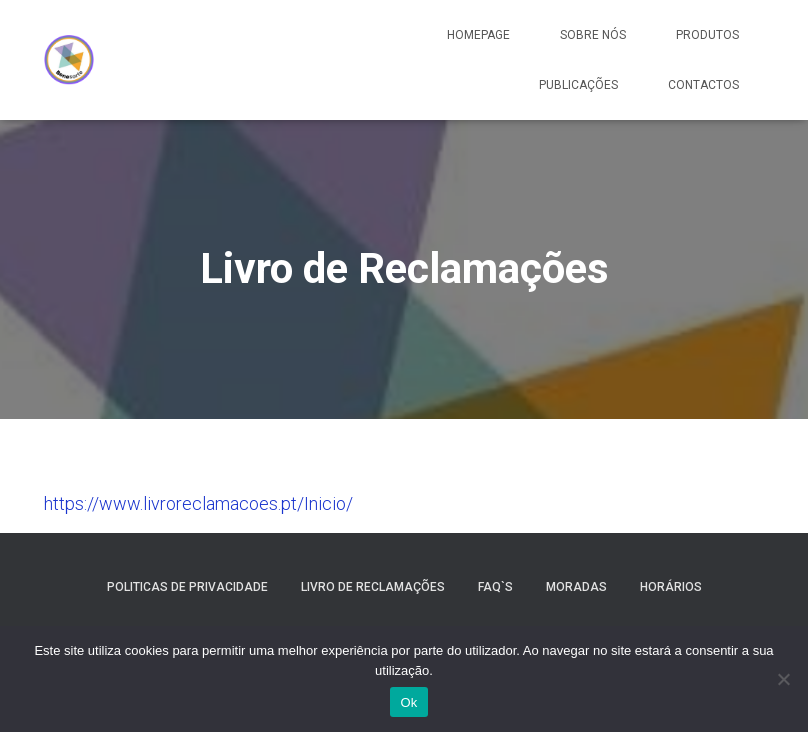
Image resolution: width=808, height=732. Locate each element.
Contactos (703, 85)
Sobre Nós (593, 35)
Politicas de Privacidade (187, 587)
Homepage (478, 35)
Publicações (578, 85)
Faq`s (495, 587)
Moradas (576, 587)
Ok (408, 702)
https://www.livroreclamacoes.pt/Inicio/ (198, 503)
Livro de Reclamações (373, 587)
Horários (671, 587)
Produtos (707, 35)
